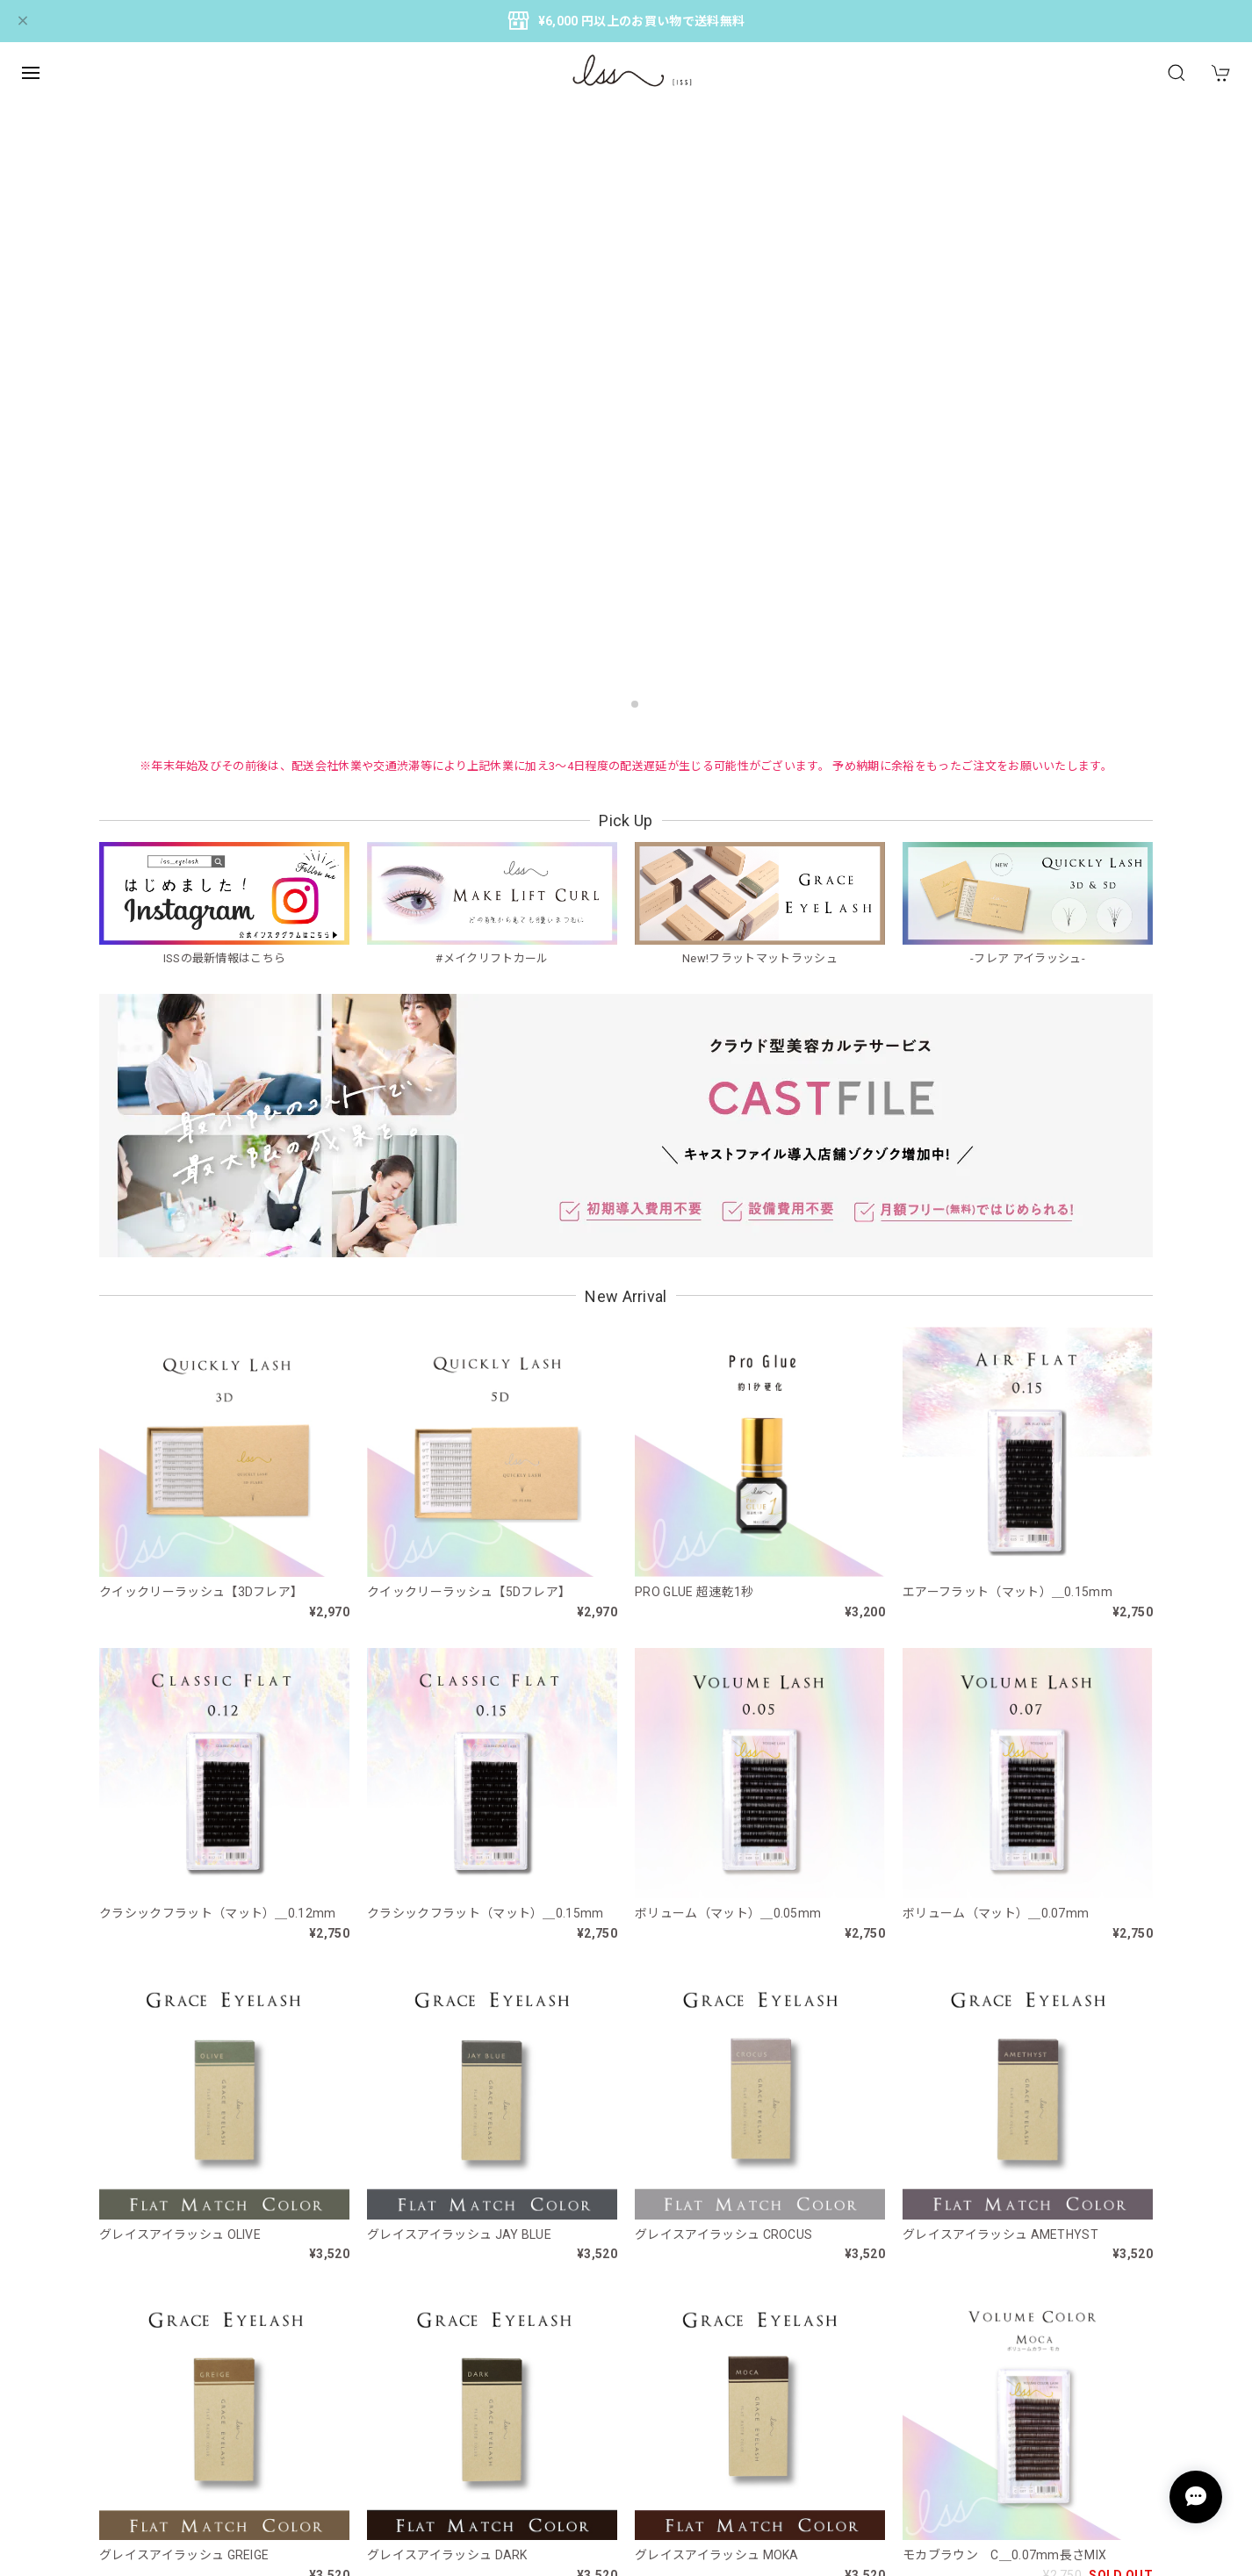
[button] (617, 704)
